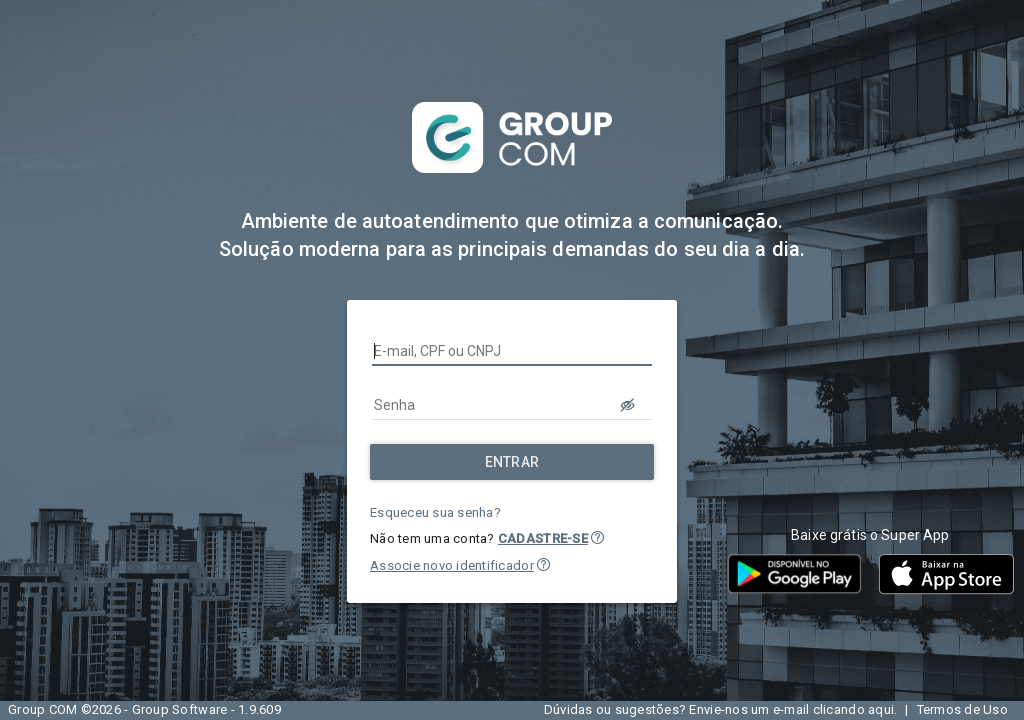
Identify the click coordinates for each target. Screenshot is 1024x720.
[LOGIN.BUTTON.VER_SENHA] (628, 405)
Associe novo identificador (452, 565)
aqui (881, 709)
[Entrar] (512, 462)
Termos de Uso (962, 709)
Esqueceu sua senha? (435, 512)
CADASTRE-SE (543, 538)
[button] (597, 537)
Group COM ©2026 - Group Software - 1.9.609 (144, 709)
